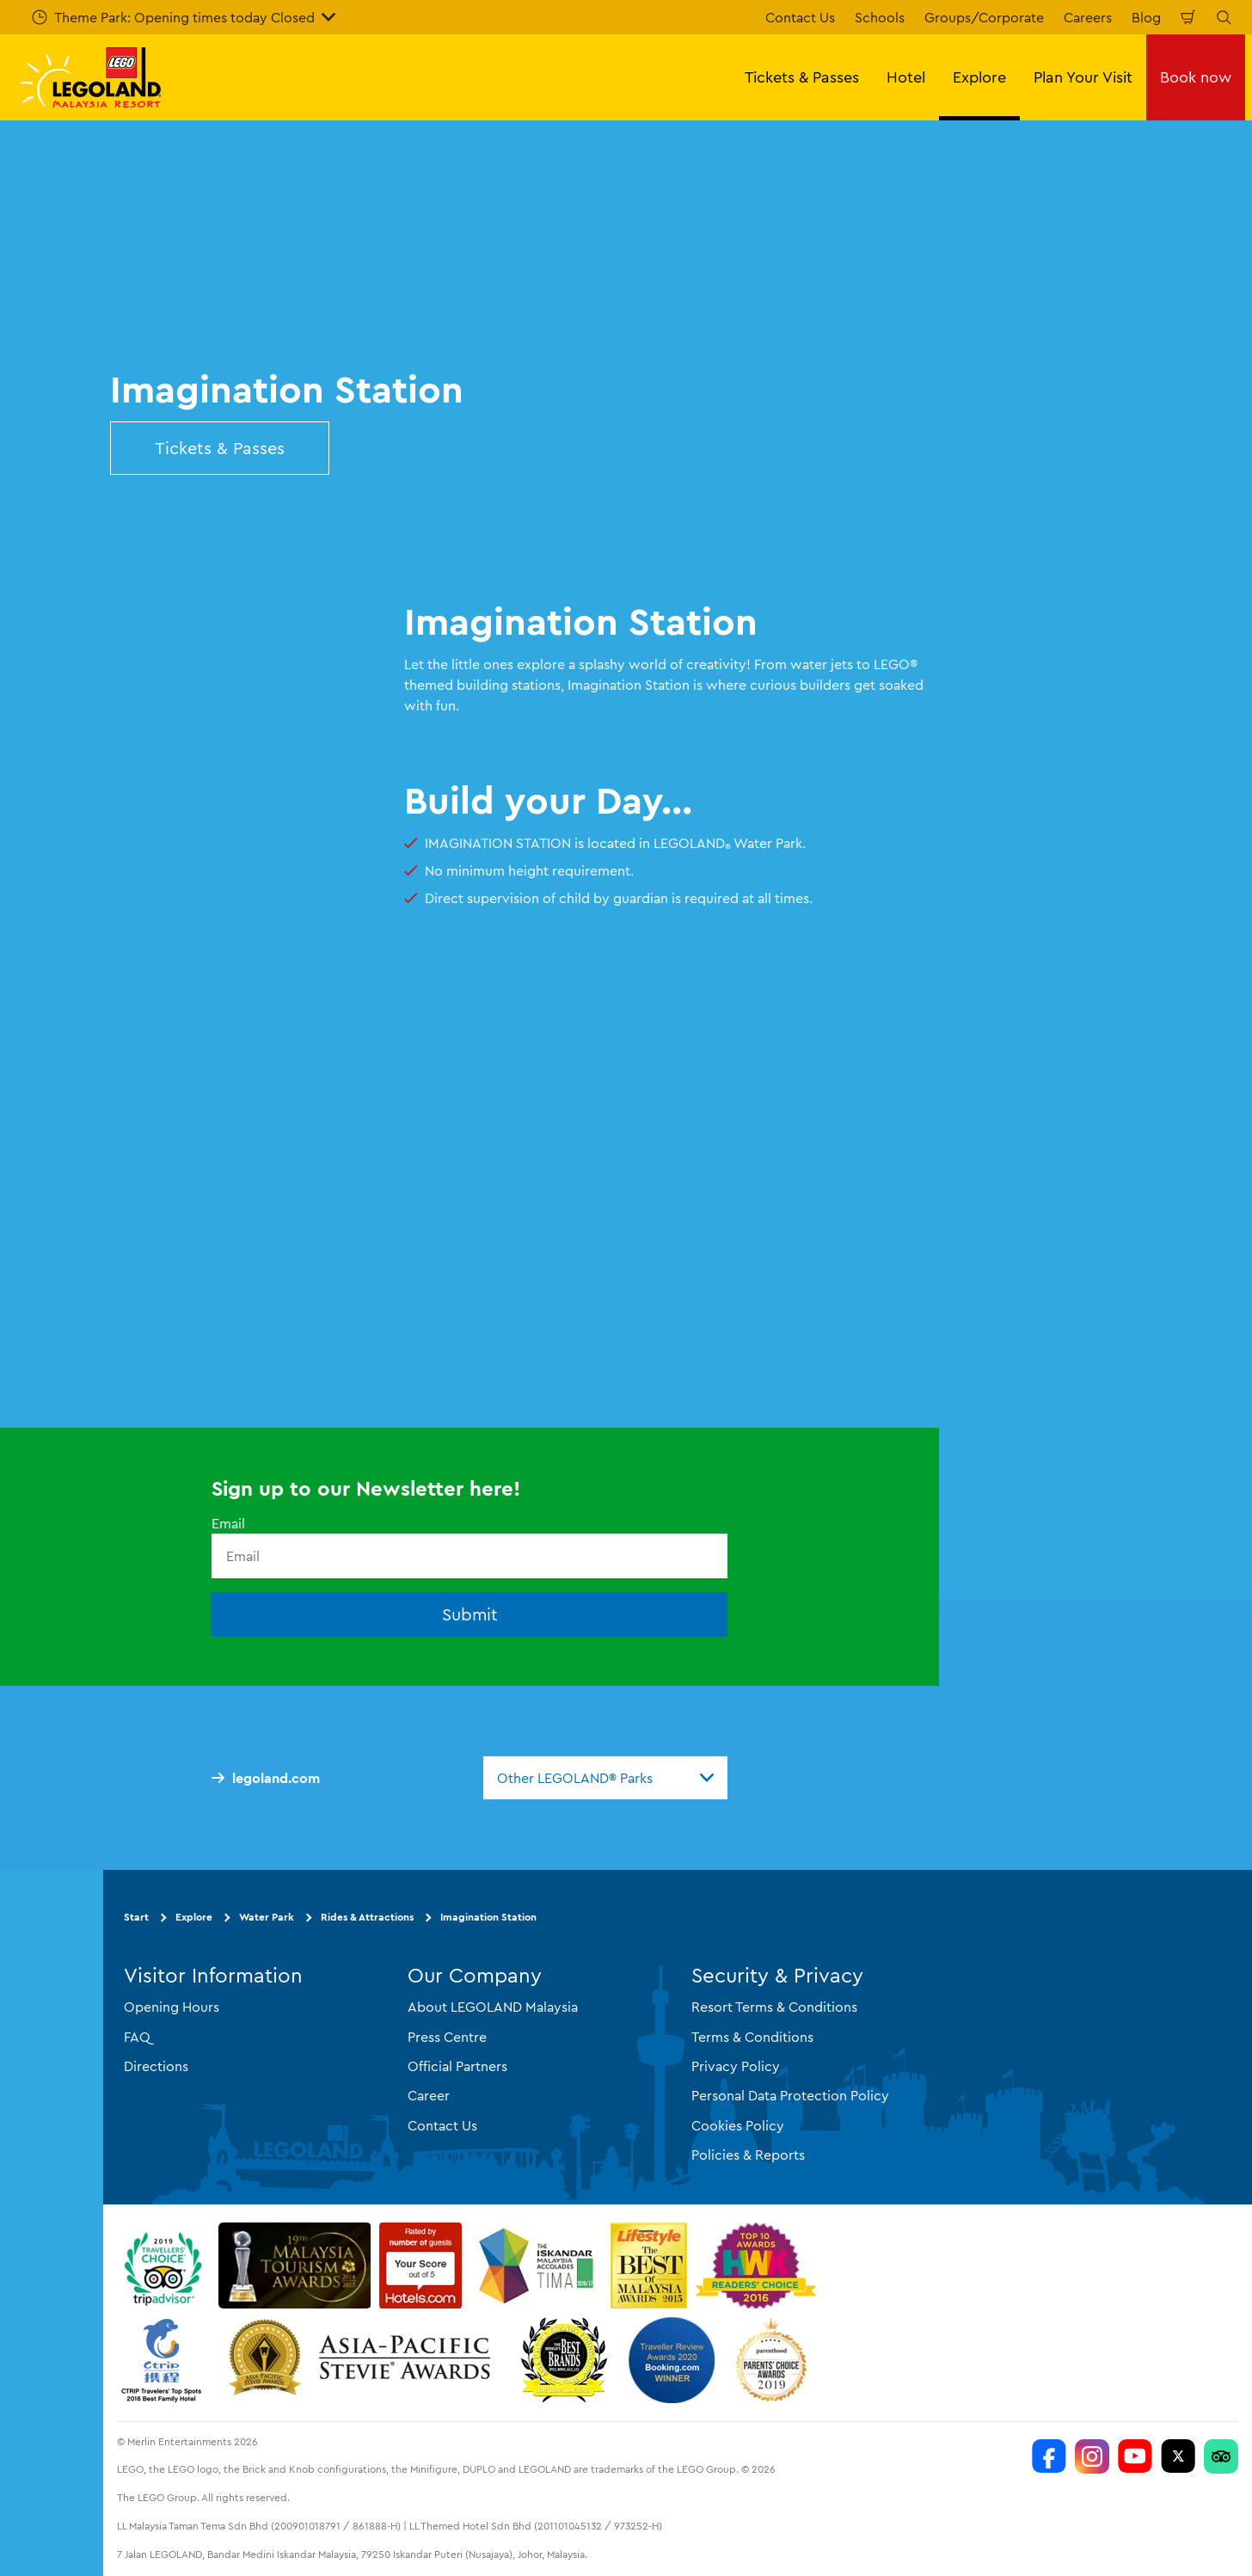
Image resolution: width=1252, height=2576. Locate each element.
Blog (1146, 17)
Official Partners (457, 2066)
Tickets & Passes (220, 447)
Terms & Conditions (752, 2036)
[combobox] (605, 1777)
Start (136, 1916)
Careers (1088, 17)
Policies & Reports (748, 2154)
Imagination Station (488, 1916)
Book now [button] (1195, 77)
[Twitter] (1178, 2456)
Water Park (266, 1916)
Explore (193, 1916)
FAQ (137, 2036)
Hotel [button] (906, 77)
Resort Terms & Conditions (774, 2006)
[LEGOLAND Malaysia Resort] (1049, 2456)
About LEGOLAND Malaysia (493, 2006)
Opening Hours (171, 2006)
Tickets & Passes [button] (802, 77)
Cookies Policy (737, 2125)
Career (429, 2095)
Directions (156, 2066)
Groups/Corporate (984, 17)
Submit (470, 1614)
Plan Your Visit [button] (1083, 77)
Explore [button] (979, 77)
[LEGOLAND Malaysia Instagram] (1092, 2456)
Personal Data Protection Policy (790, 2095)
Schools (880, 17)
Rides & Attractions (367, 1916)
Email (228, 1523)
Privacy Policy (735, 2066)
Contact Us (800, 17)
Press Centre (447, 2036)
